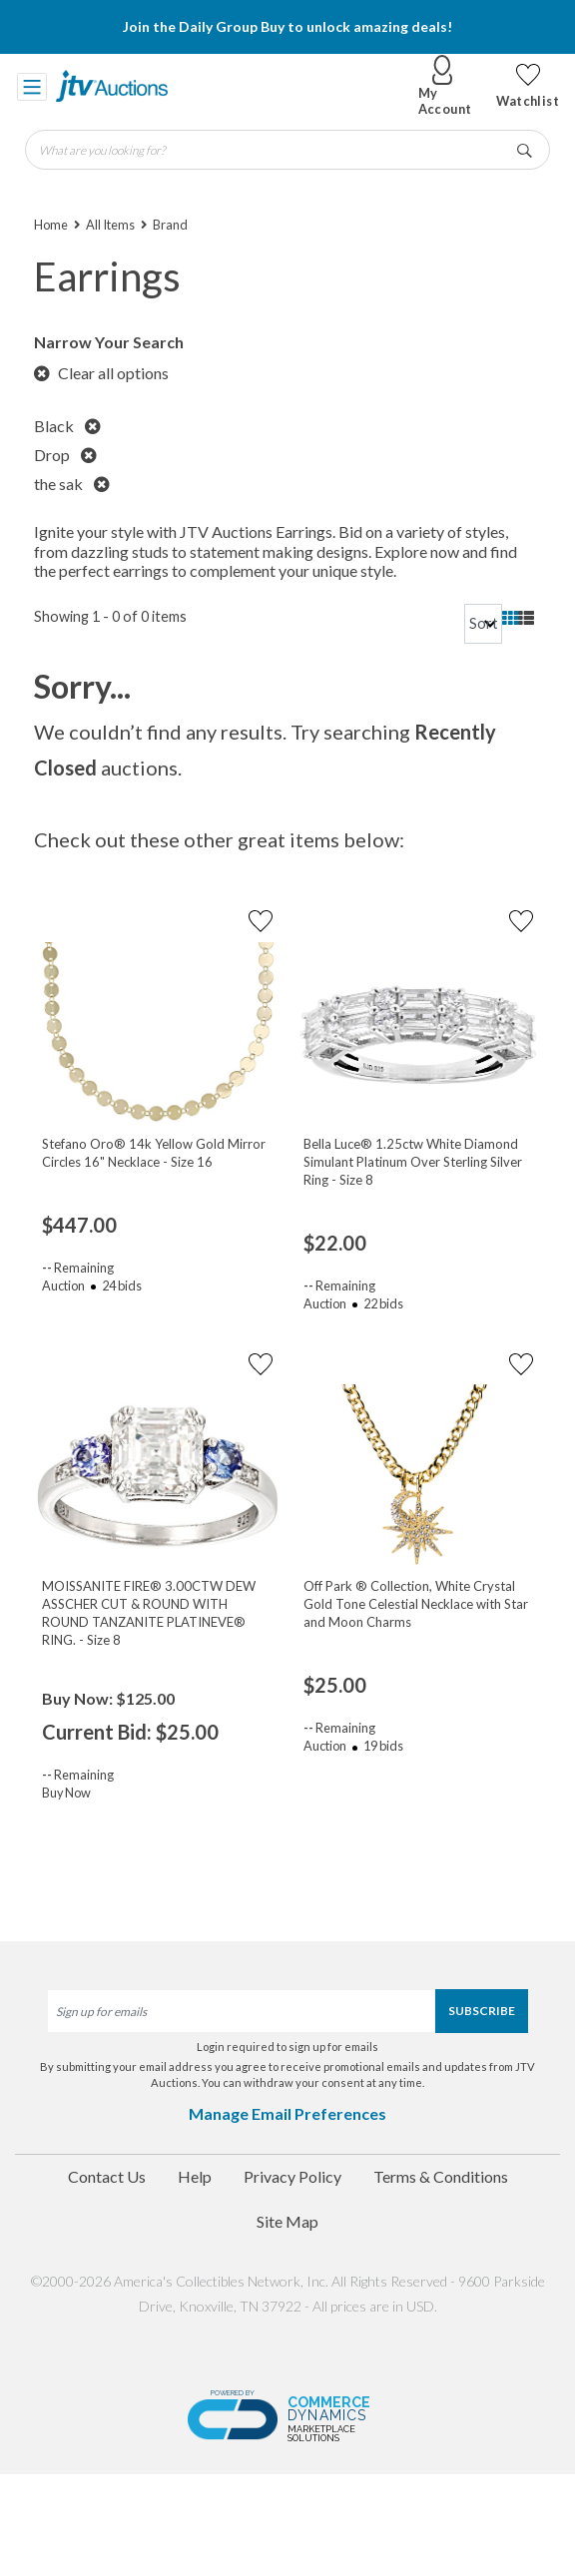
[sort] (483, 624)
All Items (110, 225)
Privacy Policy (292, 2176)
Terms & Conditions (440, 2176)
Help (195, 2176)
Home (51, 225)
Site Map (287, 2221)
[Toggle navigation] (32, 86)
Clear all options (101, 372)
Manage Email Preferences (287, 2113)
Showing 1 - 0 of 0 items (110, 616)
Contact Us (107, 2176)
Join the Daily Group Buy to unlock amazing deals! (287, 26)
